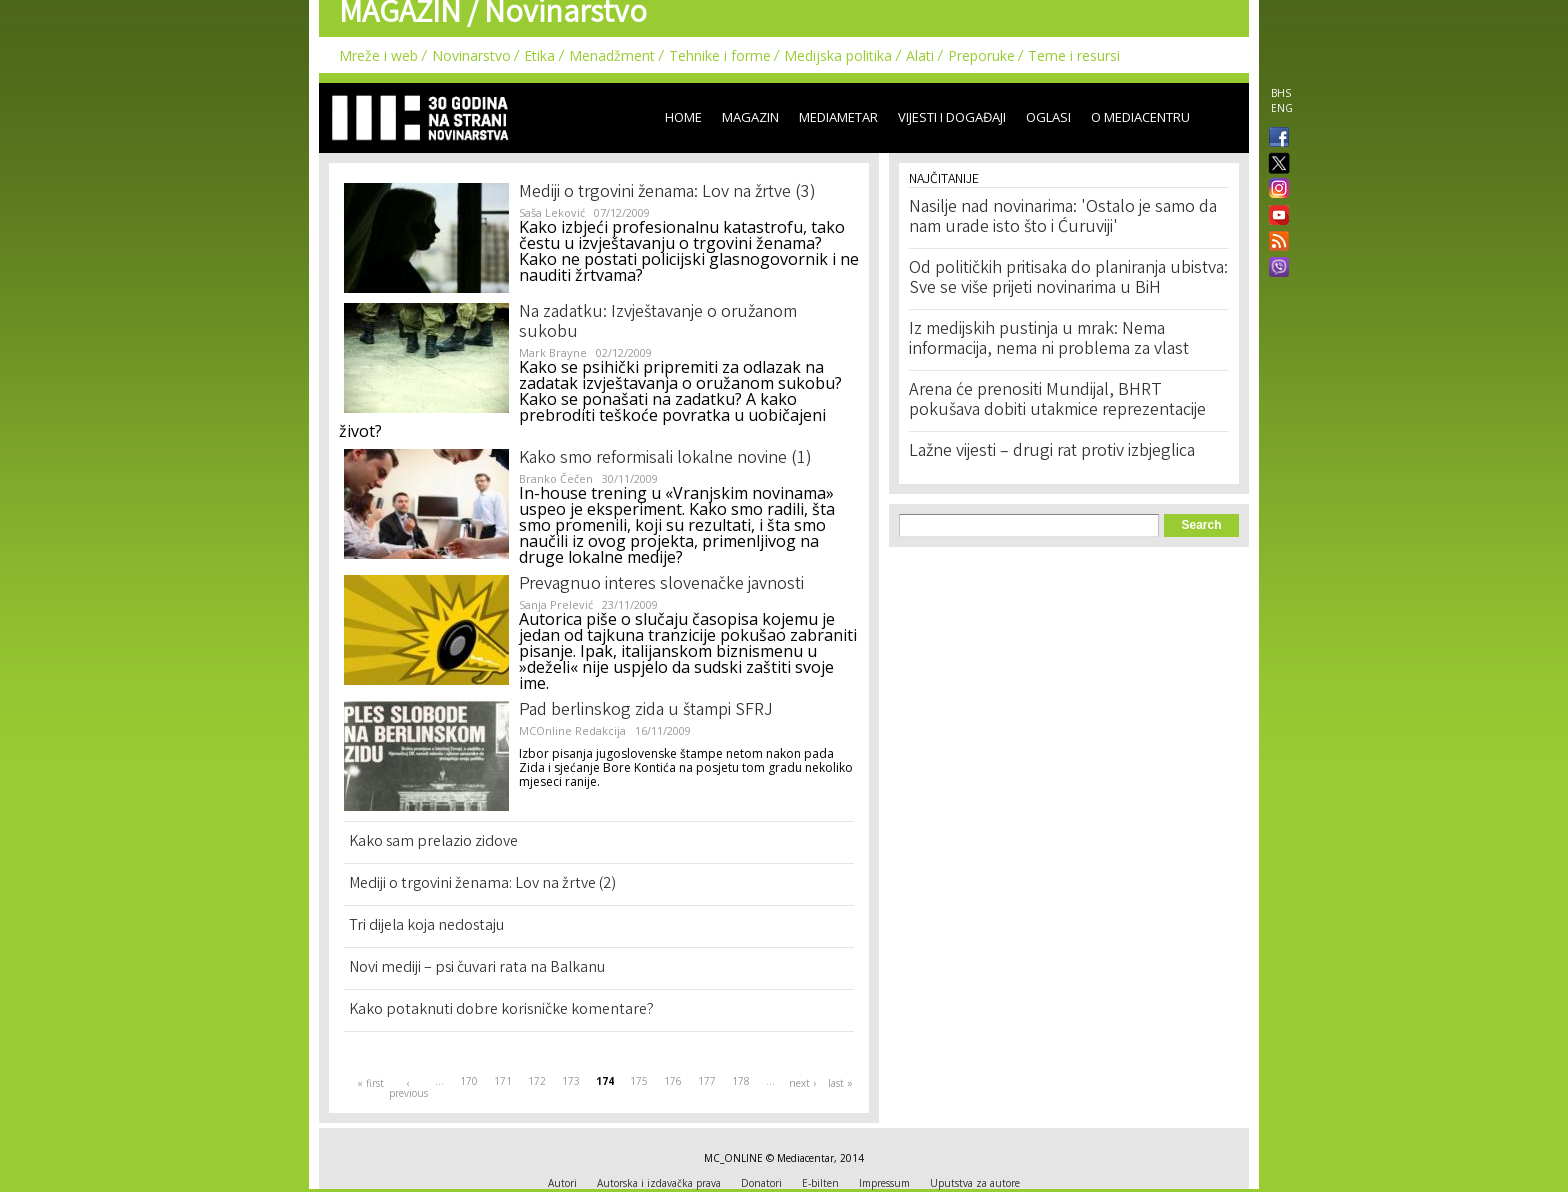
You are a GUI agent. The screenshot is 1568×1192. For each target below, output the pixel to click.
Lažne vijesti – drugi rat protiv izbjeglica (1052, 452)
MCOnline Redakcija (572, 730)
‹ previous (408, 1088)
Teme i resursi (1074, 55)
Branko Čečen (556, 478)
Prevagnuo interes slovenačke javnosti (661, 585)
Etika (539, 55)
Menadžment (612, 55)
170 (469, 1081)
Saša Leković (552, 212)
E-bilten (820, 1183)
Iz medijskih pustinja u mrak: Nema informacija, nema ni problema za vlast (1049, 340)
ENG (1282, 108)
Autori (562, 1183)
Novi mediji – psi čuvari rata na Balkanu (477, 968)
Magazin (750, 117)
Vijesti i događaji (952, 117)
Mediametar (838, 117)
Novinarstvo (471, 55)
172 (537, 1081)
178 (741, 1081)
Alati (920, 55)
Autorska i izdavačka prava (659, 1183)
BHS (1281, 93)
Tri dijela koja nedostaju (426, 926)
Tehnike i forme (720, 55)
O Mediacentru (1140, 117)
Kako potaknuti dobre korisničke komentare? (501, 1010)
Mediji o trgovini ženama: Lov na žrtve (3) (667, 193)
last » (840, 1083)
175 (639, 1081)
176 (673, 1081)
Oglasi (1048, 117)
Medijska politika (838, 55)
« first (370, 1083)
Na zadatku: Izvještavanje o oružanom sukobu (658, 323)
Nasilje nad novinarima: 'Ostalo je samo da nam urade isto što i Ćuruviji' (1063, 218)
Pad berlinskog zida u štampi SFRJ (646, 711)
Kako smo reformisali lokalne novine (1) (665, 459)
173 (571, 1081)
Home (683, 117)
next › (802, 1083)
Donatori (761, 1183)
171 (503, 1081)
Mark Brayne (553, 352)
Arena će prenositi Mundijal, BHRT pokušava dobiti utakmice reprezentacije (1057, 401)
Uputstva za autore (975, 1183)
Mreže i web (378, 55)
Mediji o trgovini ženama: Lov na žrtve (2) (482, 884)
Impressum (884, 1183)
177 (707, 1081)
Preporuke (981, 55)
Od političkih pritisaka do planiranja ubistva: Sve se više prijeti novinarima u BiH (1068, 279)
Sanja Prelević (556, 604)
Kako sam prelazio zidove (433, 842)
